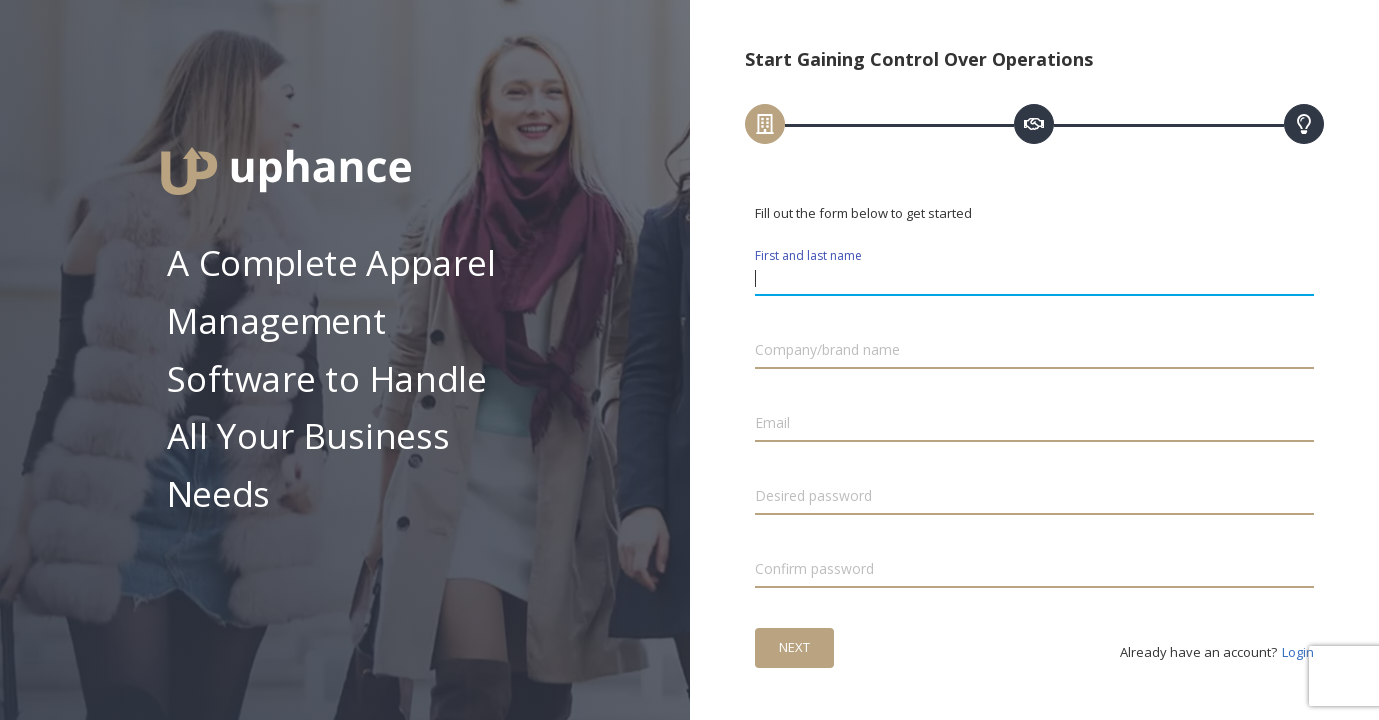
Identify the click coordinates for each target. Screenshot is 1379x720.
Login (1298, 652)
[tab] (765, 124)
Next (794, 647)
